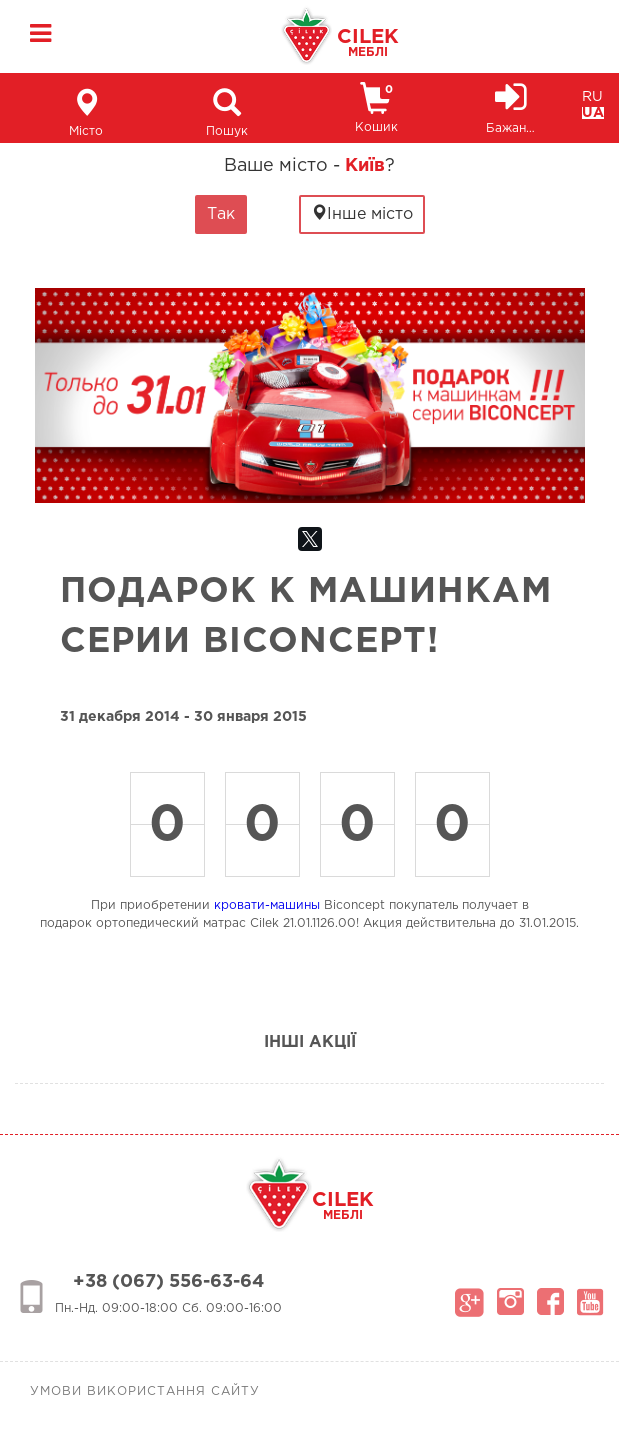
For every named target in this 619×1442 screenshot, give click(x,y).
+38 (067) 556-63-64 (168, 1282)
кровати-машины (267, 905)
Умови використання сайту (145, 1391)
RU (592, 97)
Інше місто (362, 213)
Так (221, 214)
